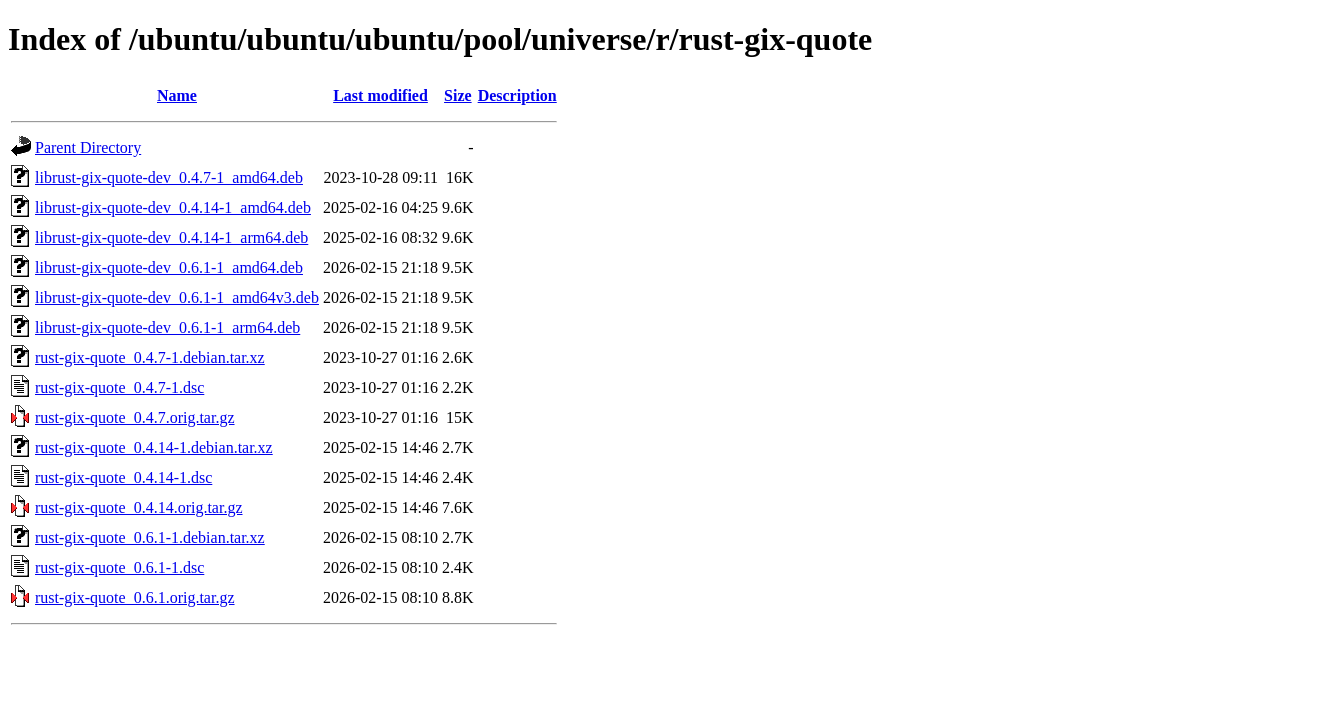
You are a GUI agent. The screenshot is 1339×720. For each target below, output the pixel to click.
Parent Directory (88, 147)
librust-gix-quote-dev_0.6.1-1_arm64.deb (167, 327)
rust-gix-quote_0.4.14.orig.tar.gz (139, 507)
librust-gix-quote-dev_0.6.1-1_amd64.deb (169, 267)
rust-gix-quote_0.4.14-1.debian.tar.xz (154, 447)
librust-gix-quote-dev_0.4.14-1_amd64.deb (173, 207)
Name (177, 95)
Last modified (380, 95)
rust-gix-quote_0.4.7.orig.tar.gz (135, 417)
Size (458, 95)
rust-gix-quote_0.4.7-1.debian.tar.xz (150, 357)
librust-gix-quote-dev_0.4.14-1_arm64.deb (171, 237)
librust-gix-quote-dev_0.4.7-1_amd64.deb (169, 177)
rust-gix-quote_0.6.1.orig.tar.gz (135, 597)
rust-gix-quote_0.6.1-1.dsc (119, 567)
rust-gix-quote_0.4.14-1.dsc (123, 477)
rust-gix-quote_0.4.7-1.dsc (119, 387)
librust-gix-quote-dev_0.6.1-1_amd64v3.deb (177, 297)
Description (517, 95)
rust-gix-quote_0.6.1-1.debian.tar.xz (150, 537)
